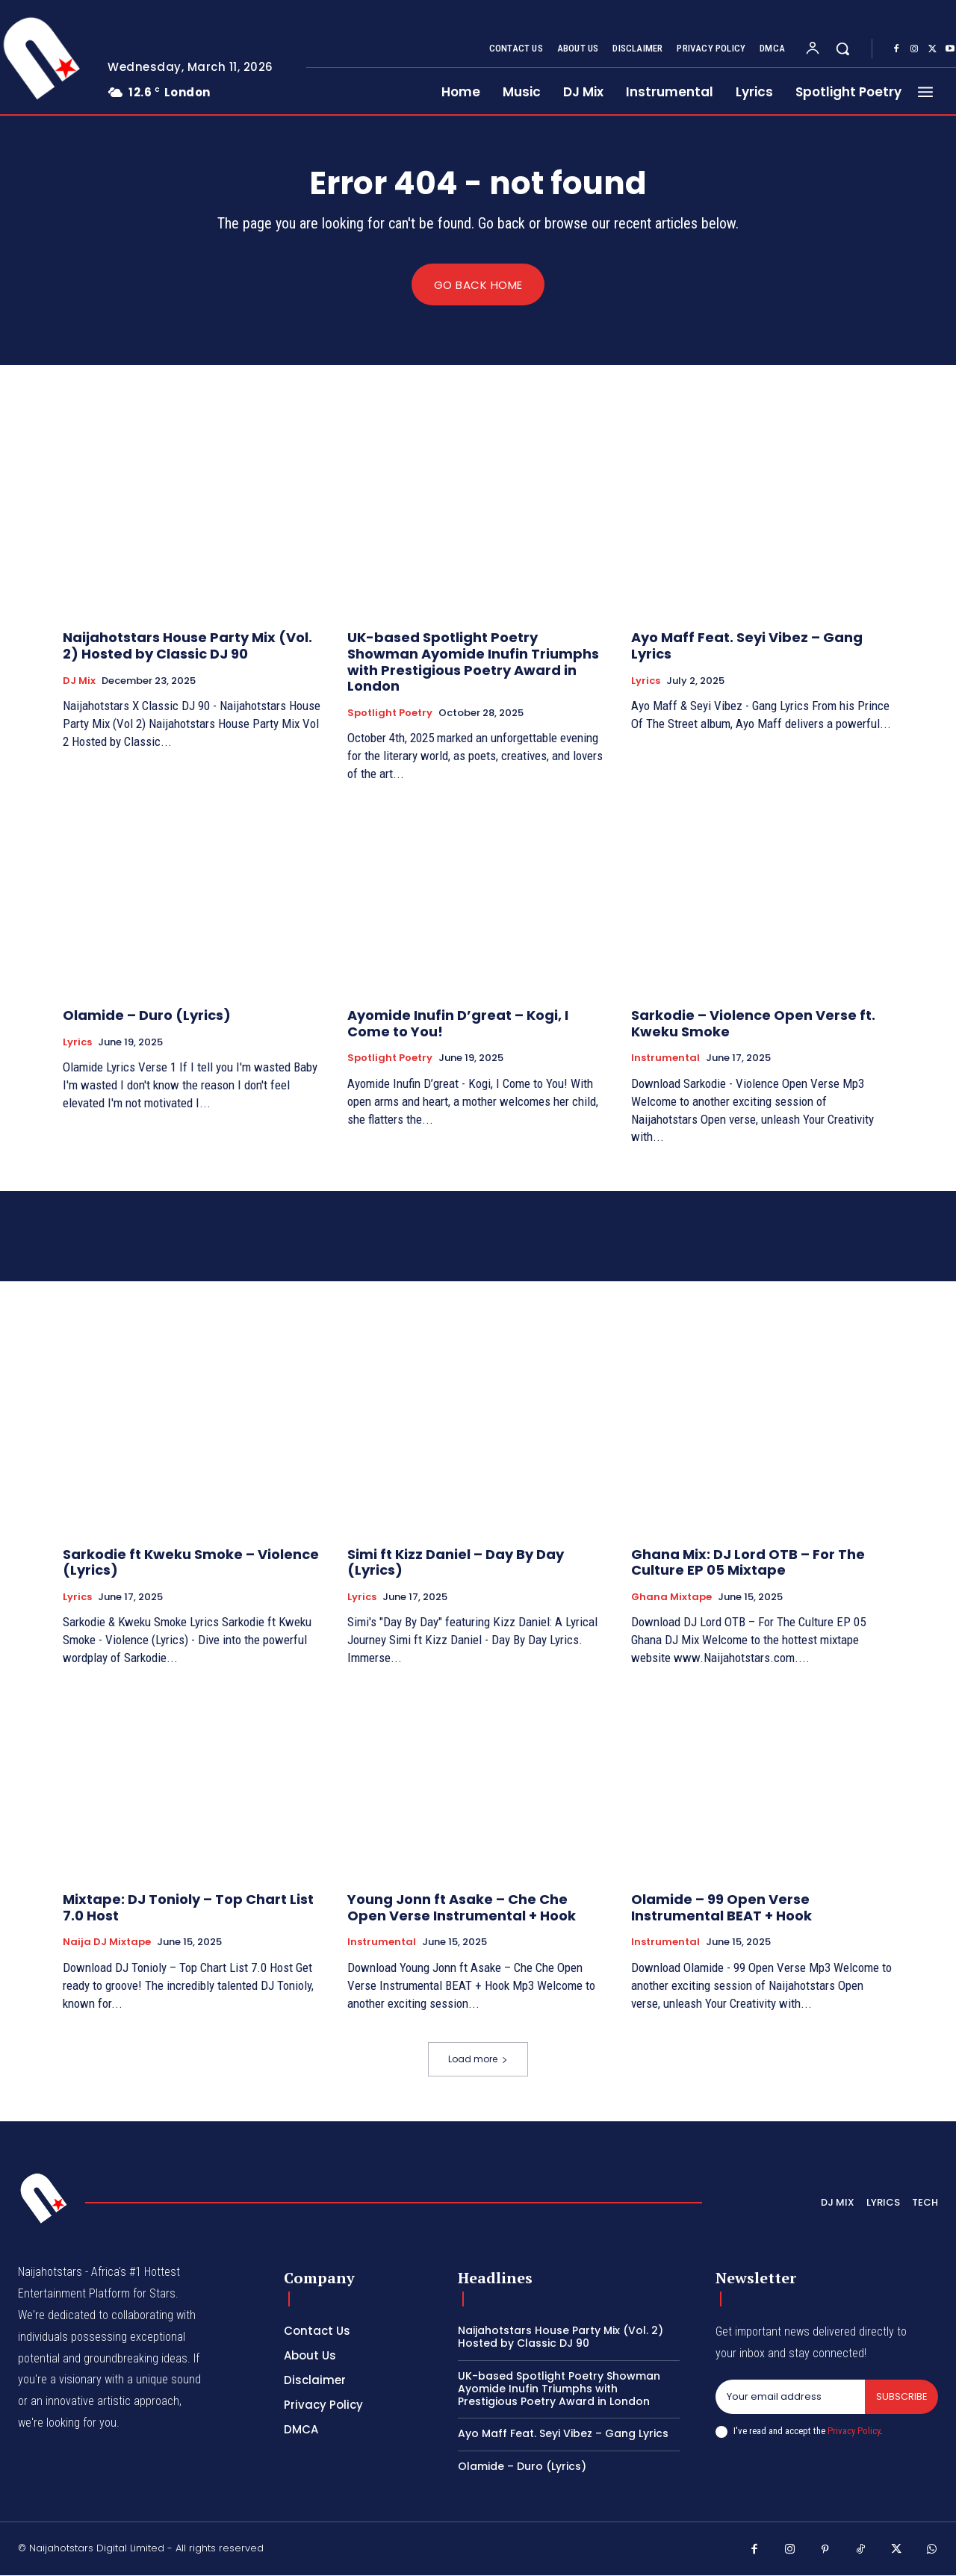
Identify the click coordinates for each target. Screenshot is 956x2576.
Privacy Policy (854, 2430)
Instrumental (665, 1059)
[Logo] (44, 2199)
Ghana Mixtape (671, 1597)
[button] (842, 48)
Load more (478, 2059)
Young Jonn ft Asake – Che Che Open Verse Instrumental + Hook (461, 1908)
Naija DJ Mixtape (107, 1943)
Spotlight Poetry (389, 713)
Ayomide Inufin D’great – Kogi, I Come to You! (457, 1024)
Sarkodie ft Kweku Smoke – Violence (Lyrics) (191, 1562)
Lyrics (645, 681)
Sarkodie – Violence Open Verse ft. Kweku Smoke (753, 1024)
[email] (790, 2397)
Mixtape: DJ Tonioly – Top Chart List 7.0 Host (188, 1908)
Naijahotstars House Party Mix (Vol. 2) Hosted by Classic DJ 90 (187, 646)
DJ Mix (79, 681)
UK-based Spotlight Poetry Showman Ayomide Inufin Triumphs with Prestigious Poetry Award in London (473, 662)
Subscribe (901, 2397)
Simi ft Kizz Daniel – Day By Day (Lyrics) (455, 1562)
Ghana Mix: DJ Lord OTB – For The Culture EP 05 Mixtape (748, 1562)
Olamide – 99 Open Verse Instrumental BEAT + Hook (721, 1908)
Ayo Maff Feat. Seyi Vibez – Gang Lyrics (747, 646)
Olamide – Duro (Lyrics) (147, 1016)
